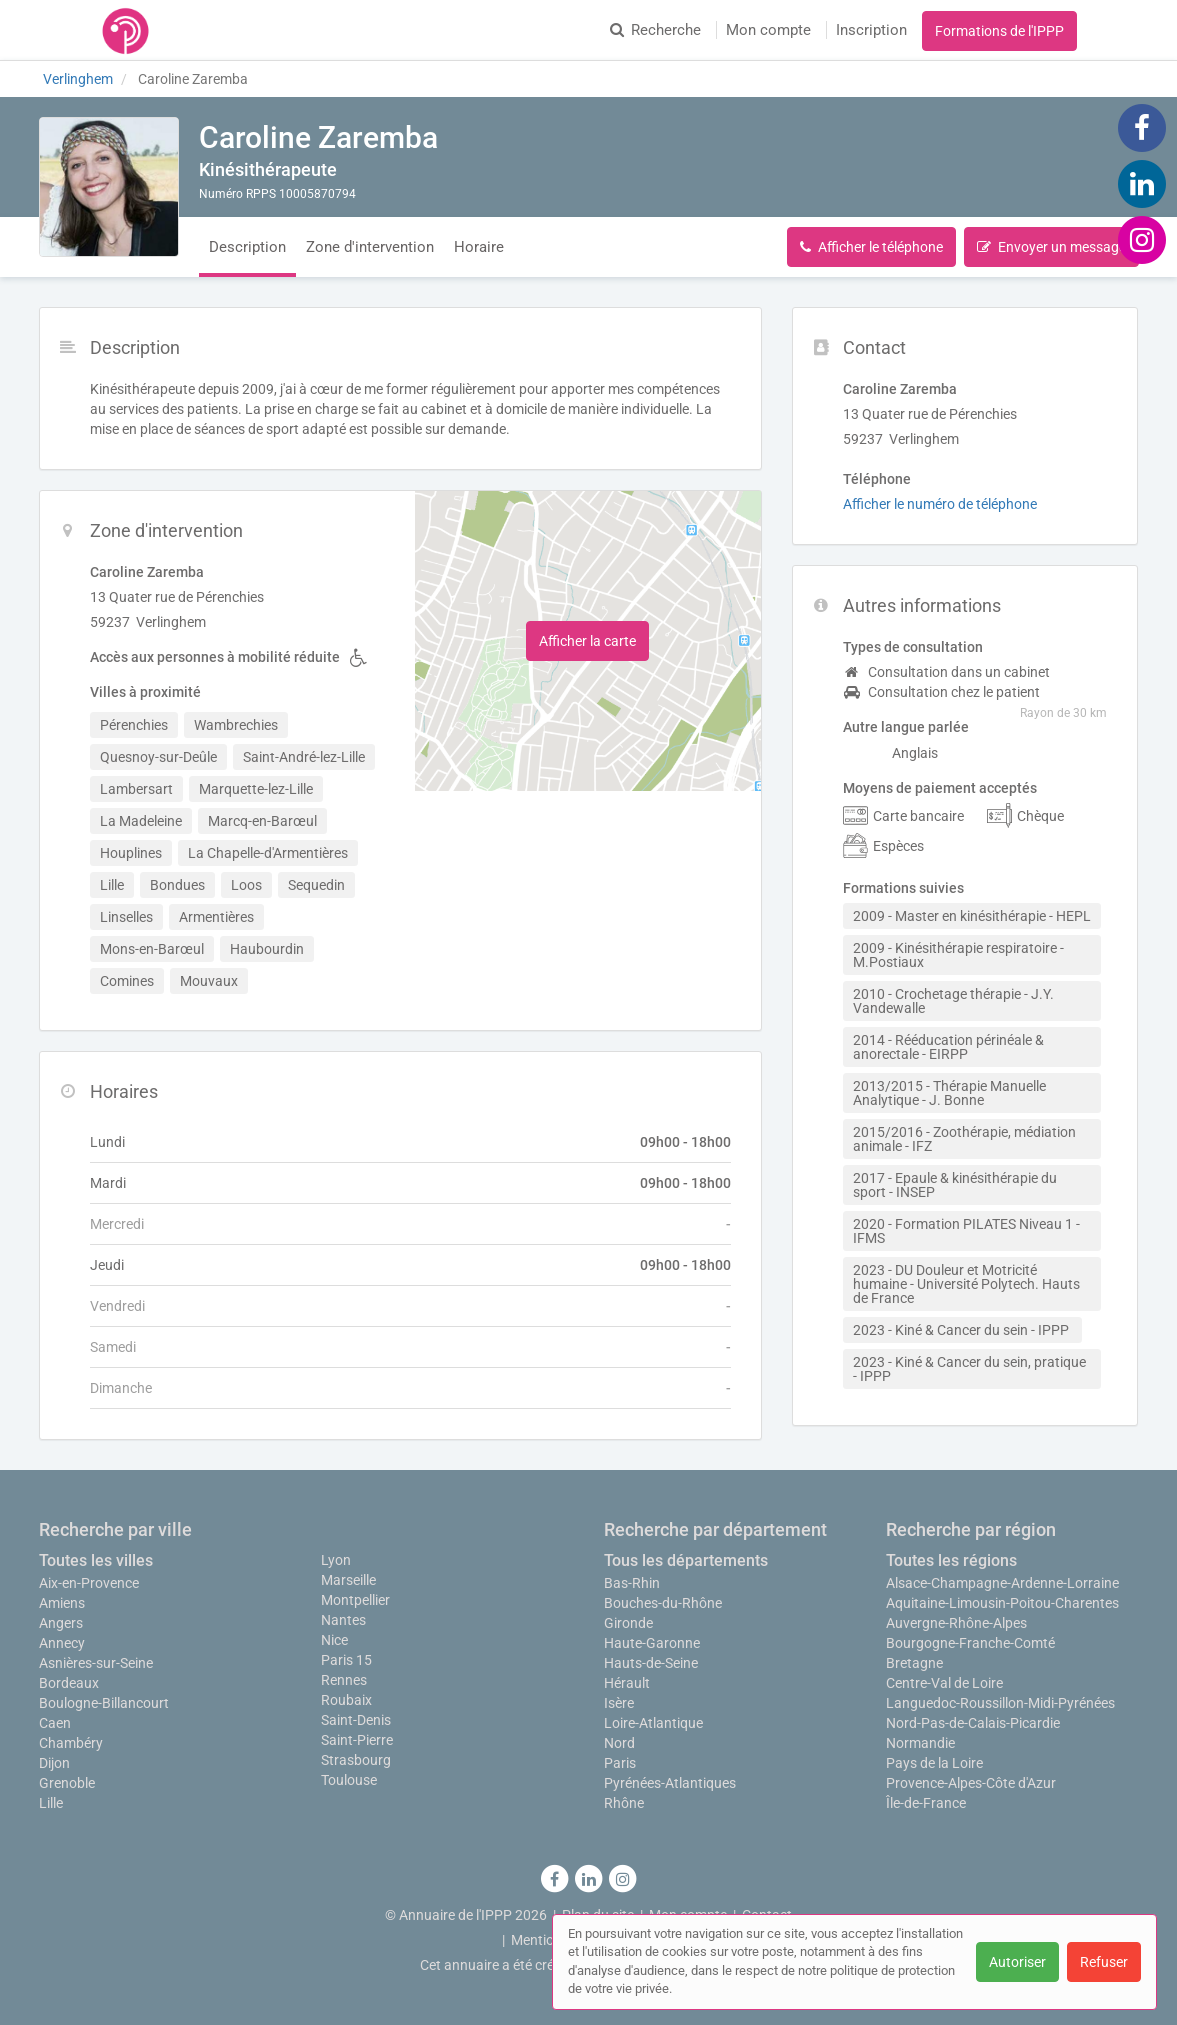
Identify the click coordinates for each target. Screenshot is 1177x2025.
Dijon (54, 1763)
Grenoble (67, 1783)
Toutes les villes (96, 1560)
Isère (619, 1703)
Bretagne (914, 1663)
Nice (334, 1640)
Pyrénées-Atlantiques (670, 1783)
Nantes (343, 1620)
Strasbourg (356, 1760)
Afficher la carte (587, 641)
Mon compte (768, 30)
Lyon (336, 1560)
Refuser (1104, 1962)
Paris (620, 1763)
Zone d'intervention (370, 247)
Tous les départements (686, 1560)
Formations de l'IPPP (999, 31)
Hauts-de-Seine (651, 1663)
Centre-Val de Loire (944, 1683)
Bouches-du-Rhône (663, 1603)
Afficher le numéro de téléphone (940, 504)
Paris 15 (346, 1660)
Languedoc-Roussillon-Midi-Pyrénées (1000, 1703)
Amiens (62, 1603)
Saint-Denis (356, 1720)
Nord (619, 1743)
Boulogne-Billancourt (104, 1703)
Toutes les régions (951, 1560)
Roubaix (346, 1700)
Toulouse (349, 1780)
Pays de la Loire (934, 1763)
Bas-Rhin (632, 1583)
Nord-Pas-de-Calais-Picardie (973, 1723)
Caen (55, 1723)
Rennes (344, 1680)
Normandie (920, 1743)
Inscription (871, 30)
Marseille (348, 1580)
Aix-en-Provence (89, 1583)
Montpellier (355, 1600)
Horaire (479, 247)
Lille (51, 1803)
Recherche (655, 30)
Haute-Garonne (652, 1643)
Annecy (62, 1643)
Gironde (628, 1623)
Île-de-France (926, 1803)
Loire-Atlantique (653, 1723)
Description (247, 247)
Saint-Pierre (357, 1740)
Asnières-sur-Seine (96, 1663)
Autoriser (1017, 1962)
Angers (61, 1623)
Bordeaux (69, 1683)
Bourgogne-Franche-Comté (970, 1643)
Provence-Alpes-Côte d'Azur (971, 1783)
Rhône (624, 1803)
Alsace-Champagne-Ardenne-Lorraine (1002, 1583)
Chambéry (71, 1743)
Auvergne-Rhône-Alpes (956, 1623)
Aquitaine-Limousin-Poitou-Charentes (1002, 1603)
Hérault (627, 1683)
